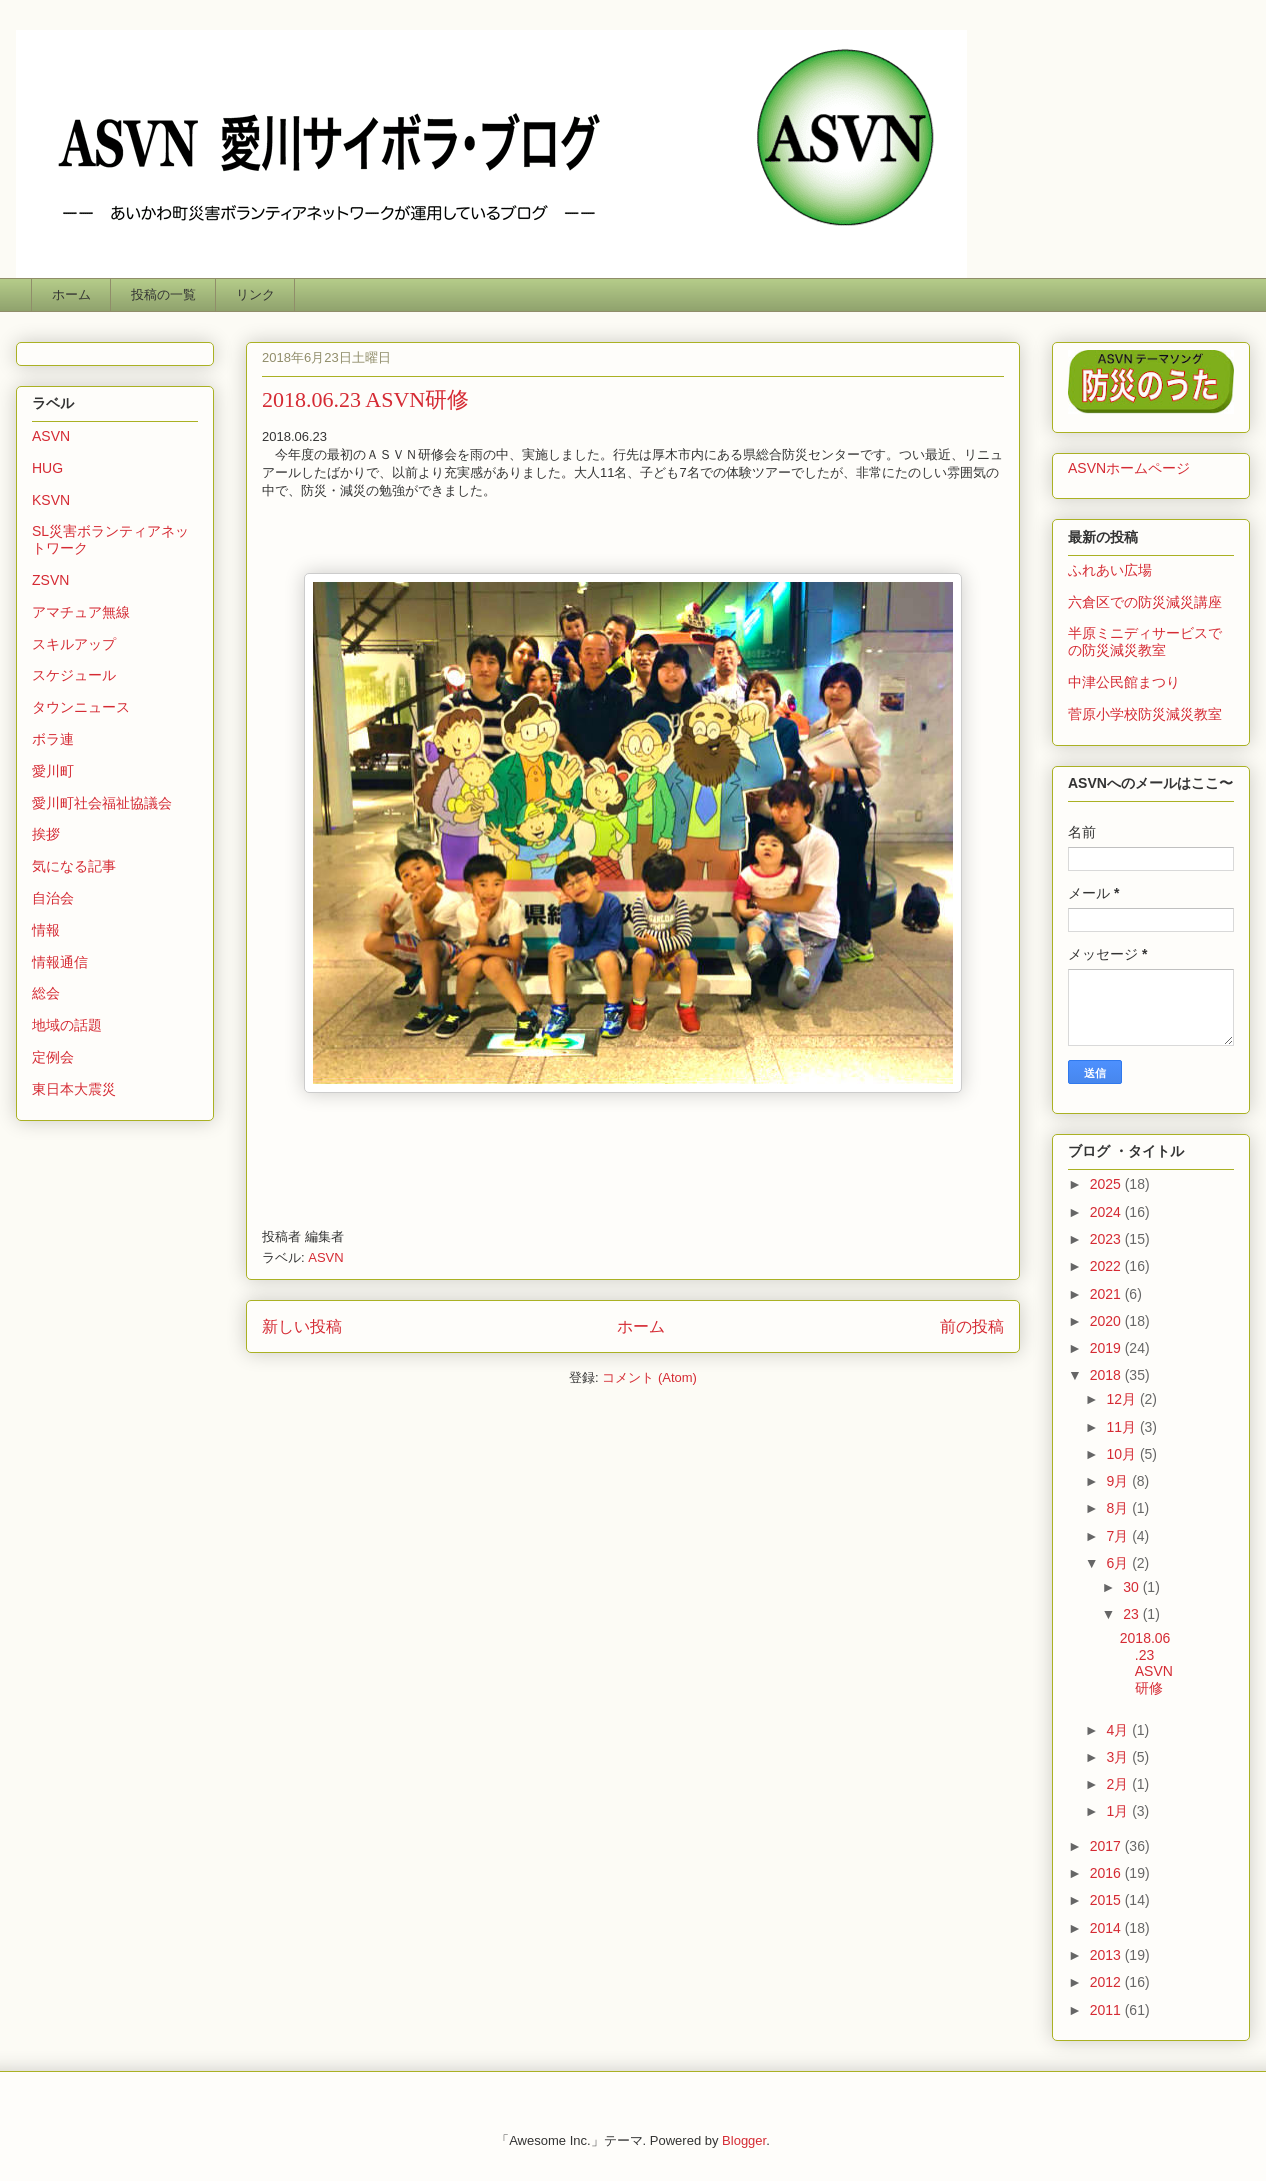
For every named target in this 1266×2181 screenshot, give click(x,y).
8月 (1119, 1508)
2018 (1107, 1375)
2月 (1119, 1784)
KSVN (51, 500)
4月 (1119, 1730)
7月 (1119, 1536)
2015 (1107, 1900)
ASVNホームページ (1129, 468)
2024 (1107, 1212)
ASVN (325, 1257)
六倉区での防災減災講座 (1145, 602)
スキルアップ (74, 644)
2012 (1107, 1982)
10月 (1122, 1454)
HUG (47, 468)
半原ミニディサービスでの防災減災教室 (1145, 641)
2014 (1107, 1928)
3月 (1119, 1757)
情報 (46, 930)
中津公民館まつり (1124, 682)
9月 (1119, 1481)
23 (1132, 1614)
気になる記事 (74, 866)
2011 (1107, 2010)
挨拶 (46, 834)
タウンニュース (81, 707)
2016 (1107, 1873)
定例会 (53, 1057)
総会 (46, 993)
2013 (1107, 1955)
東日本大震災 (74, 1089)
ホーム (71, 294)
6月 (1119, 1563)
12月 (1122, 1399)
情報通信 (60, 962)
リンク (255, 294)
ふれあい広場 (1110, 570)
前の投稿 (972, 1326)
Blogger (744, 2140)
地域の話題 (67, 1025)
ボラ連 (53, 739)
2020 (1107, 1321)
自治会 (53, 898)
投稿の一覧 (163, 294)
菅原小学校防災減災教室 (1145, 714)
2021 (1107, 1294)
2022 (1107, 1266)
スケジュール (74, 675)
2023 (1107, 1239)
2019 (1107, 1348)
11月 (1122, 1427)
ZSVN (50, 580)
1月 (1119, 1811)
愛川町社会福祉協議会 (102, 803)
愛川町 (53, 771)
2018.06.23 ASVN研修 (365, 399)
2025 (1107, 1184)
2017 (1107, 1846)
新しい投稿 (302, 1326)
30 (1132, 1587)
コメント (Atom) (649, 1377)
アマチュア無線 (81, 612)
